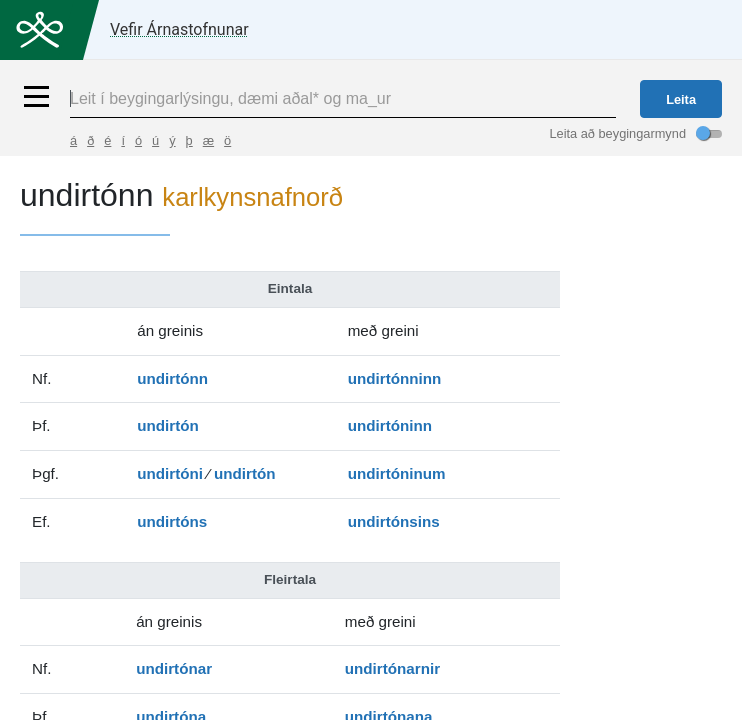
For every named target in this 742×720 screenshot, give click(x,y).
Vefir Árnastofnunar (179, 29)
